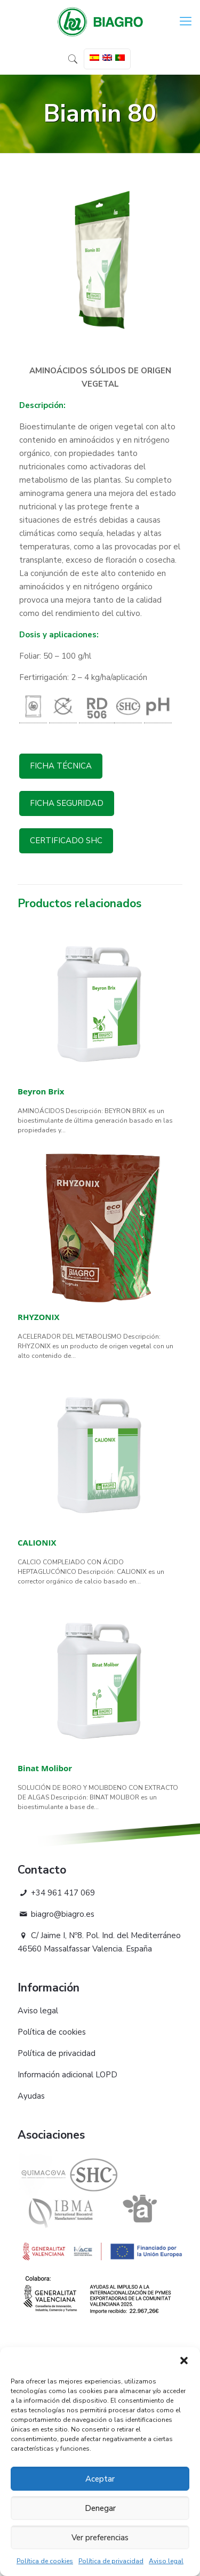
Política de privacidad (110, 2561)
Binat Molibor (45, 1768)
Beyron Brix (41, 1091)
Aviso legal (166, 2561)
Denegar (100, 2508)
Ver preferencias (100, 2537)
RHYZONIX (39, 1316)
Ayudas (31, 2096)
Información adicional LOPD (67, 2074)
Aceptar (100, 2479)
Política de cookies (45, 2561)
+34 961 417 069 (56, 1892)
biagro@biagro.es (56, 1914)
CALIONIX (37, 1542)
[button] (184, 2360)
